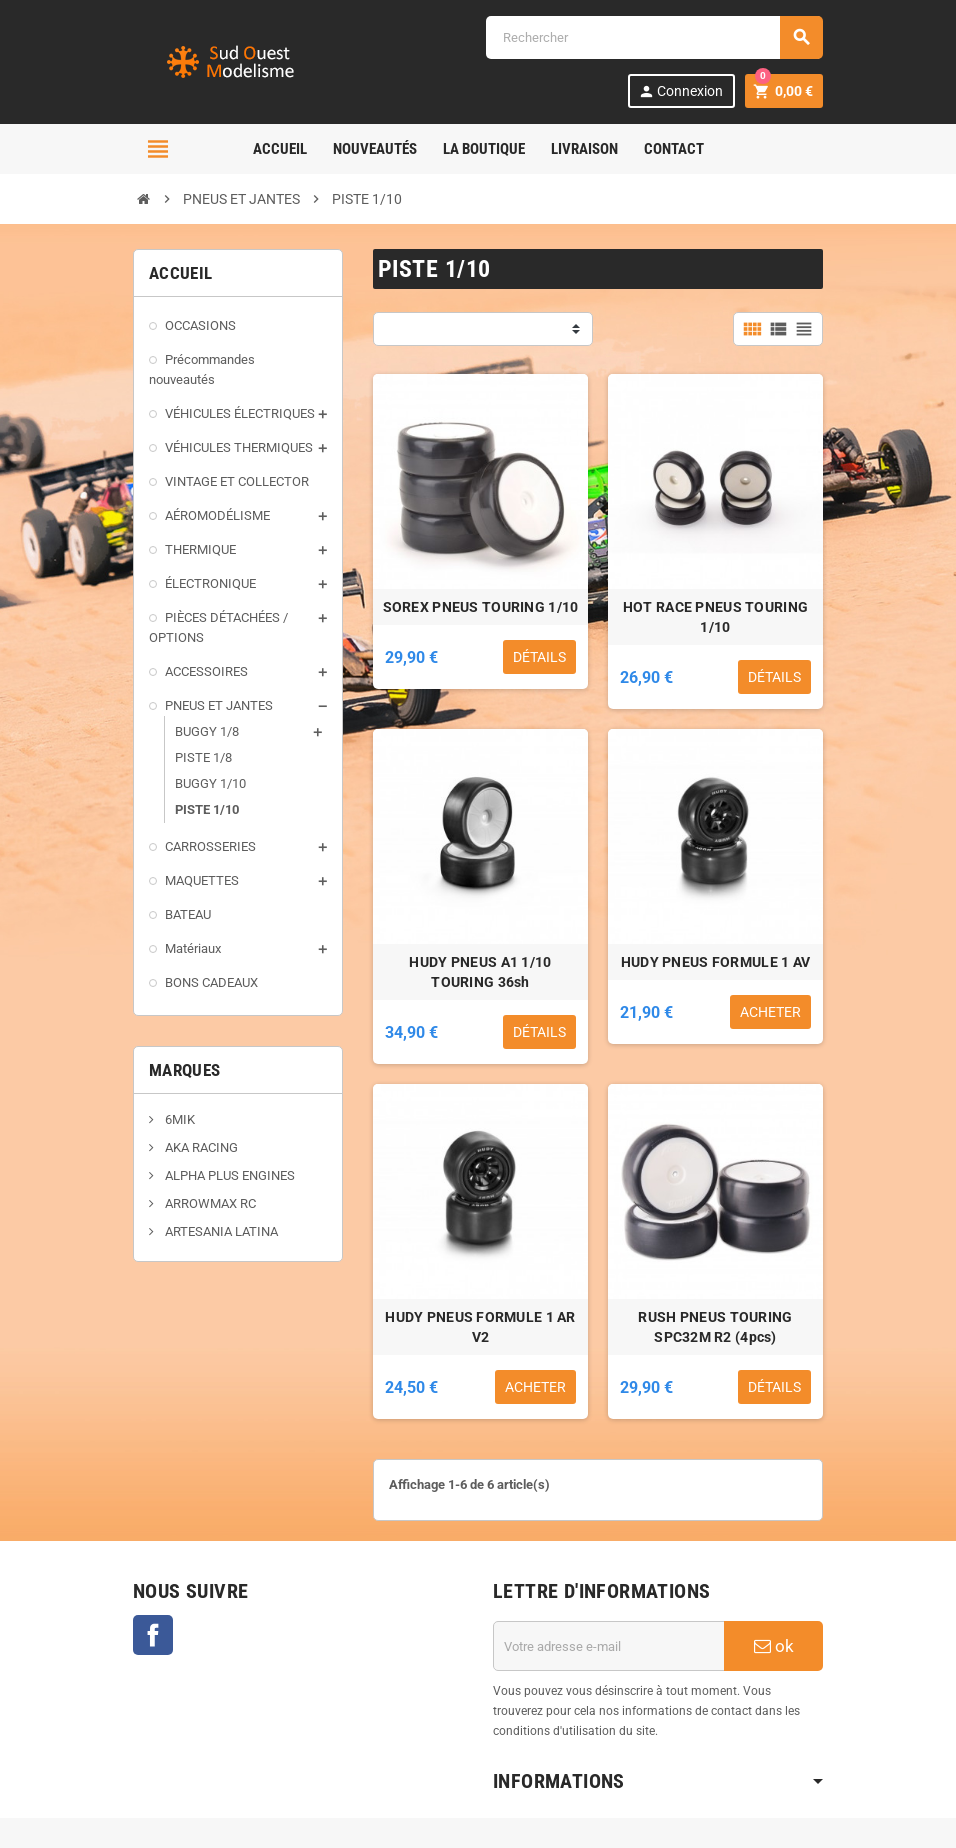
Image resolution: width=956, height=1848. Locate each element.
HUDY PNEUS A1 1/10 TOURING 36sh (480, 972)
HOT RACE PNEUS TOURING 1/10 (715, 617)
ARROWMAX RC (209, 1203)
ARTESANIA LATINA (220, 1231)
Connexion (680, 91)
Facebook (153, 1635)
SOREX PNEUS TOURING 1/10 (481, 607)
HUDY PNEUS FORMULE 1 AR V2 (480, 1327)
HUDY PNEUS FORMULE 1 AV (715, 962)
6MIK (178, 1119)
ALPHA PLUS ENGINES (228, 1175)
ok (774, 1646)
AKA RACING (200, 1147)
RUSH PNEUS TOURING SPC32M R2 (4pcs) (715, 1327)
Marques (184, 1070)
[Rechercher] (654, 37)
